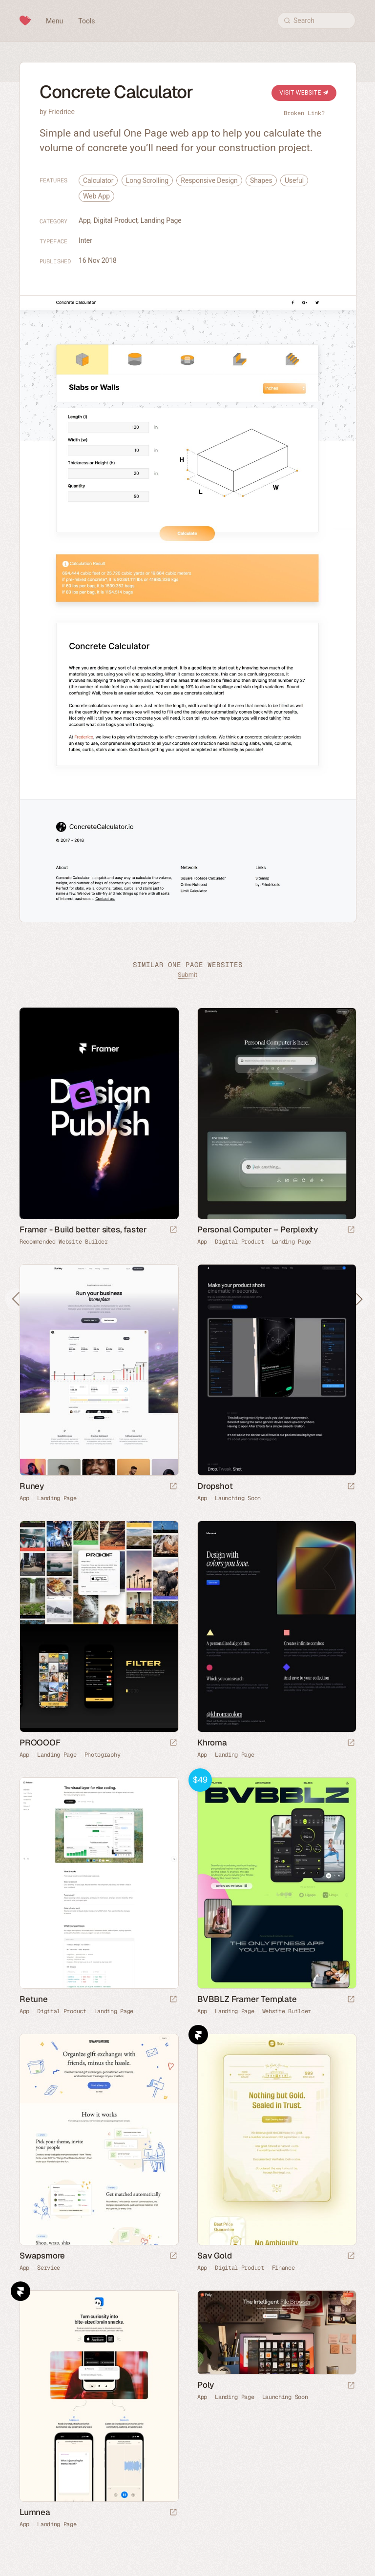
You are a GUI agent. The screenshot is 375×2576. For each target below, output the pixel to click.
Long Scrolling (147, 180)
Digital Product (116, 220)
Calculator (98, 180)
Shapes (261, 180)
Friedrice (61, 112)
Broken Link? (304, 113)
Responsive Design (209, 180)
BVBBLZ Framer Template (247, 1999)
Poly (205, 2384)
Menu (54, 21)
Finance (283, 2268)
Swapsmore (42, 2255)
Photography (102, 1755)
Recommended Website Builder (64, 1242)
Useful (294, 180)
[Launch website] (351, 1230)
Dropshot (214, 1486)
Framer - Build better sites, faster (83, 1229)
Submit (187, 974)
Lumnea (35, 2512)
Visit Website (304, 92)
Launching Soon (238, 1498)
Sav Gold (214, 2255)
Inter (85, 240)
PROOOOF (40, 1742)
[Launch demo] (351, 2000)
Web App (96, 196)
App (85, 220)
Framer (198, 2034)
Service (48, 2268)
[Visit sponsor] (173, 1230)
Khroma (212, 1742)
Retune (34, 1999)
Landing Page (161, 220)
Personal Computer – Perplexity (257, 1229)
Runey (32, 1486)
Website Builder (287, 2011)
